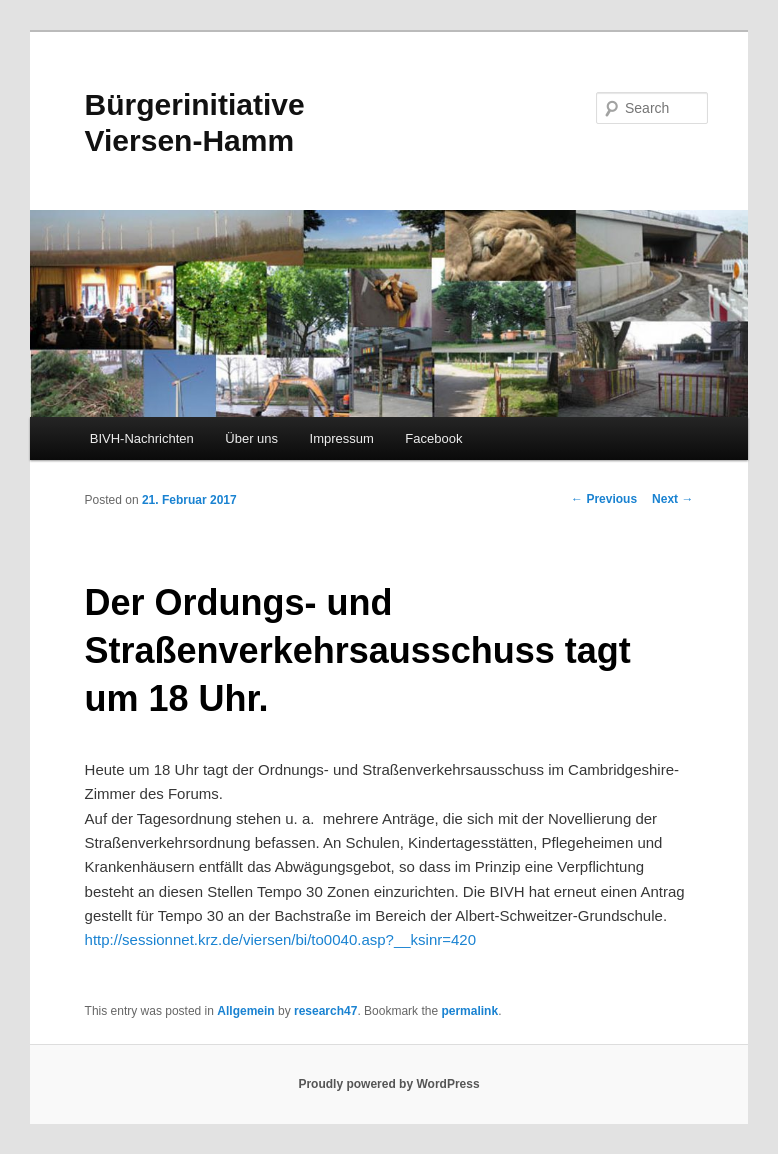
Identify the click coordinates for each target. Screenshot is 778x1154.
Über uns (251, 438)
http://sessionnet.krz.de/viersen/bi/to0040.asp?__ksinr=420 (281, 939)
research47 (325, 1011)
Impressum (342, 438)
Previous (604, 499)
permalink (469, 1011)
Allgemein (245, 1011)
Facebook (433, 438)
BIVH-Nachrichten (142, 438)
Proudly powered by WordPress (388, 1084)
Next (672, 499)
